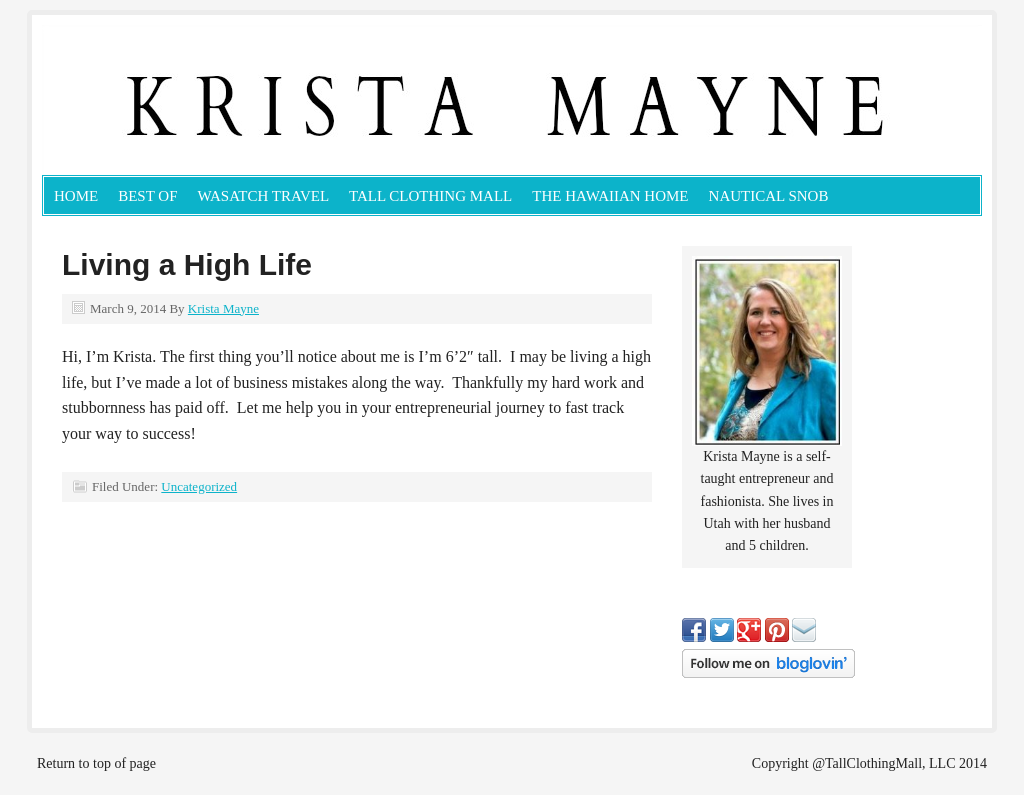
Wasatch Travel (264, 196)
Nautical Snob (769, 196)
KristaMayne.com (267, 100)
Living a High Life (187, 264)
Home (76, 196)
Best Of (147, 196)
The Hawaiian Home (610, 196)
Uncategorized (199, 486)
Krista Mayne (223, 308)
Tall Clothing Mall (430, 196)
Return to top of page (96, 763)
